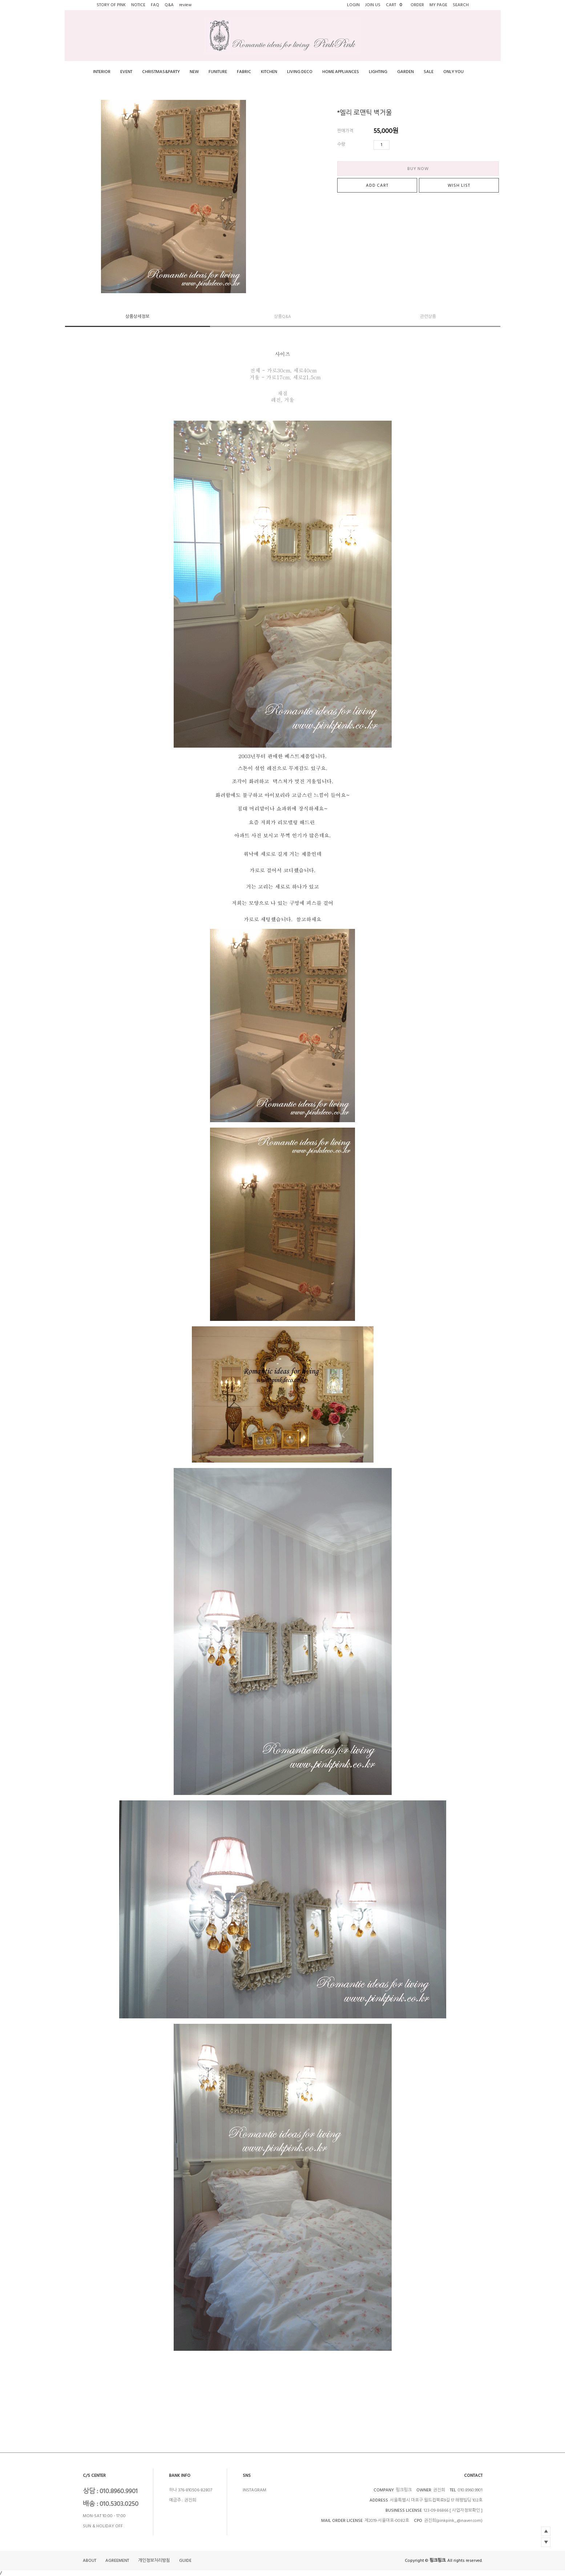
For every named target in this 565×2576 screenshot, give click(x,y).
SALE (428, 72)
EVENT (126, 72)
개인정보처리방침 (154, 2560)
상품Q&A (282, 317)
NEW (194, 72)
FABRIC (244, 72)
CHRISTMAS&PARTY (161, 72)
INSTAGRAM (254, 2490)
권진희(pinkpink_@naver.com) (453, 2521)
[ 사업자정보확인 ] (466, 2510)
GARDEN (405, 72)
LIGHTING (378, 72)
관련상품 (428, 317)
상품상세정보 (137, 317)
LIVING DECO (299, 72)
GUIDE (185, 2560)
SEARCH (461, 5)
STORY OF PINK (111, 5)
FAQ (155, 5)
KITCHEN (269, 72)
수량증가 (395, 145)
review (185, 5)
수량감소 (406, 145)
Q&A (169, 5)
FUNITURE (218, 72)
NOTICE (138, 5)
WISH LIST (459, 185)
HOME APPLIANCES (340, 72)
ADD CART (377, 185)
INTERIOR (101, 72)
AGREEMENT (117, 2560)
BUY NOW (418, 169)
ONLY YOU (453, 72)
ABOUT (89, 2560)
